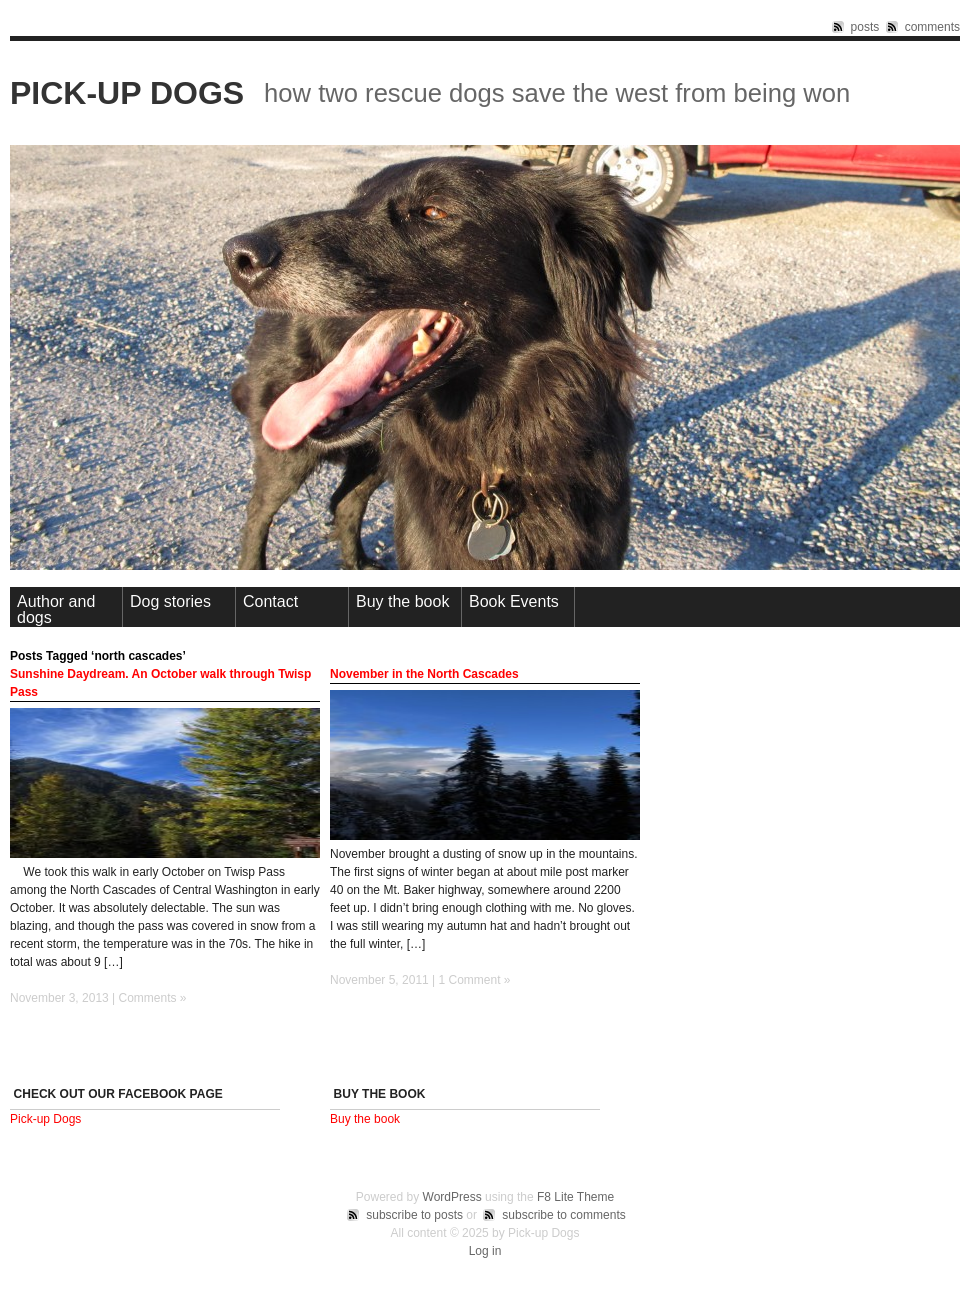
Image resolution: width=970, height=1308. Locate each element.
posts (865, 27)
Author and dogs (56, 609)
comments (932, 27)
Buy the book (402, 601)
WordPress (452, 1197)
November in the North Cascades (424, 674)
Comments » (153, 998)
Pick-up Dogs (127, 93)
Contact (270, 601)
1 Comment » (475, 980)
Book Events (514, 601)
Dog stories (170, 601)
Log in (485, 1251)
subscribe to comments (563, 1215)
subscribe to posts (414, 1215)
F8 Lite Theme (575, 1197)
